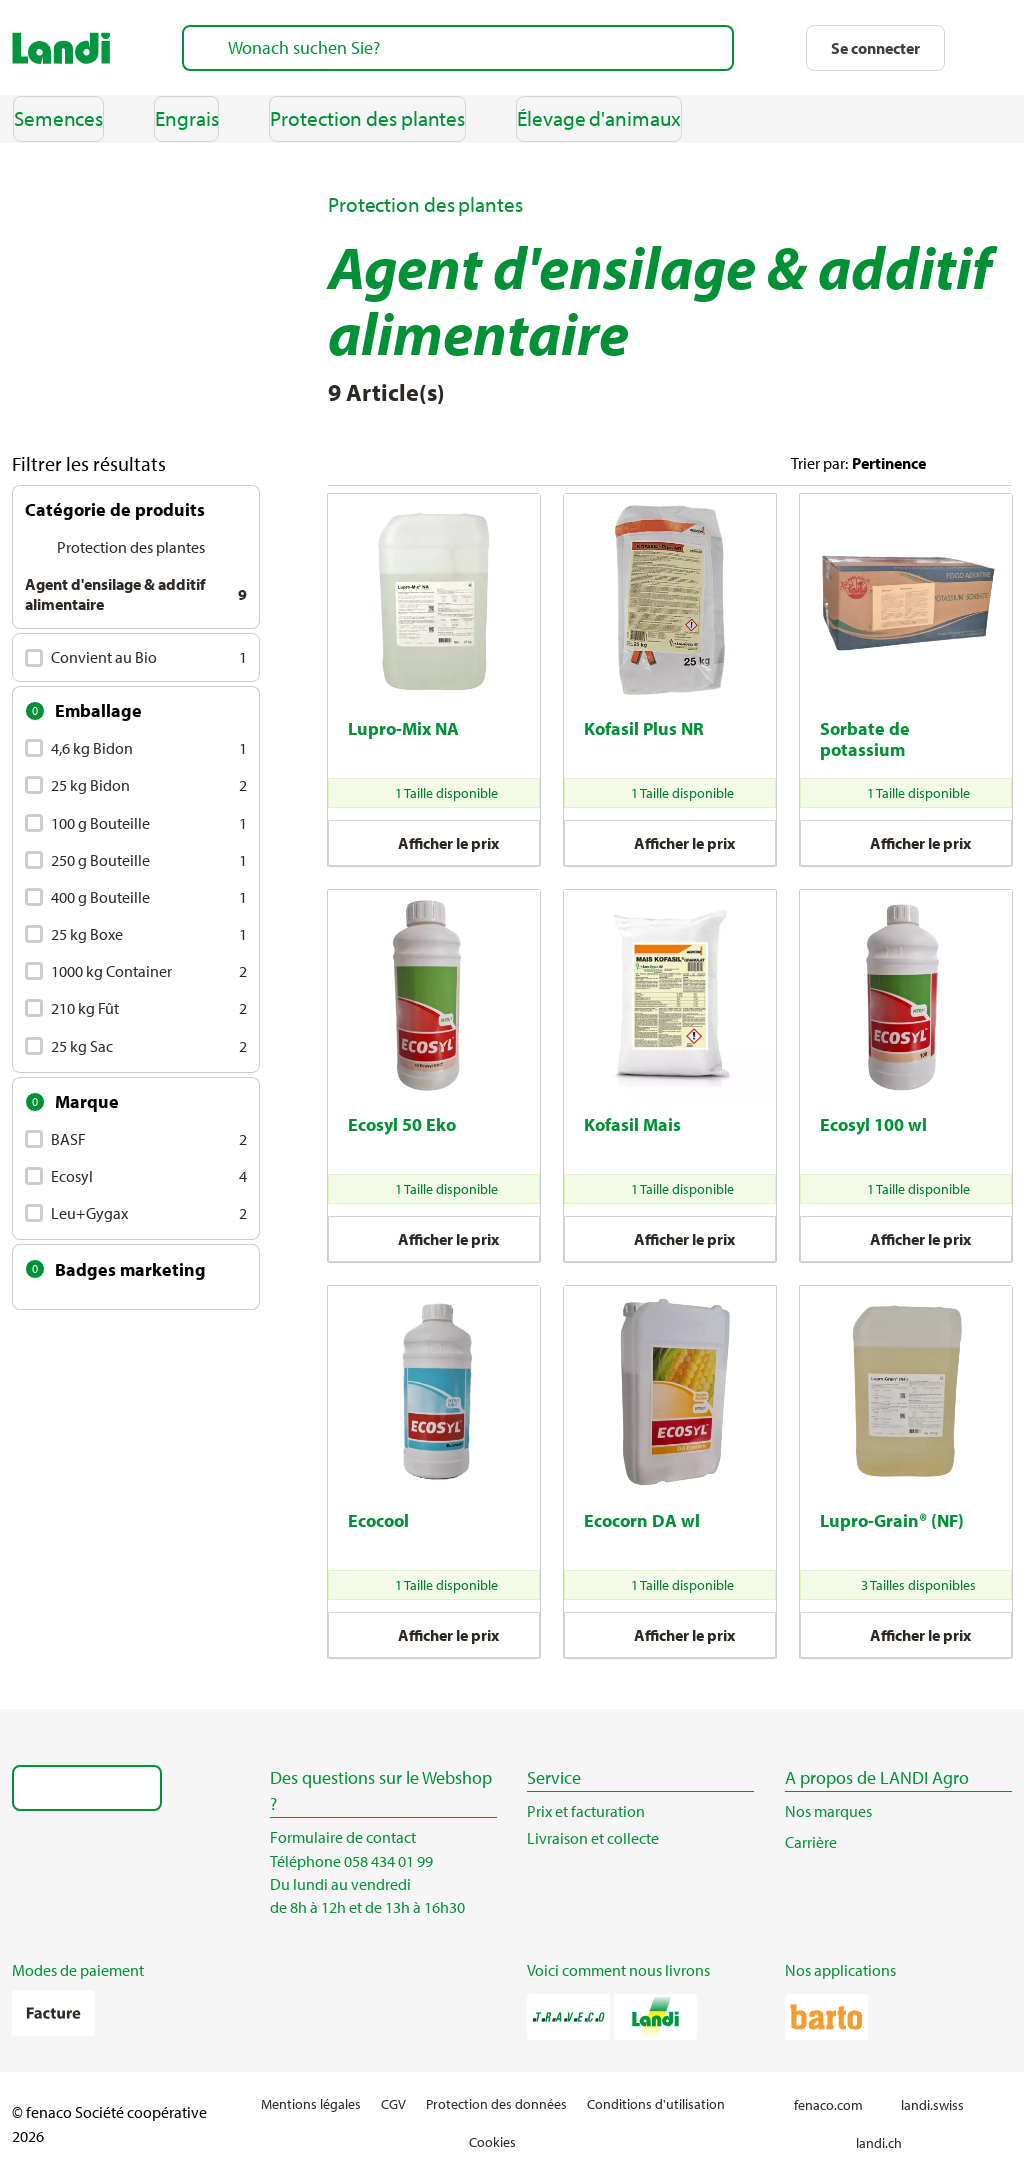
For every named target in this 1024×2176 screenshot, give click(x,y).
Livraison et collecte (593, 1838)
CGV (393, 2104)
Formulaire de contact (343, 1837)
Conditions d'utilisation (656, 2104)
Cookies (492, 2142)
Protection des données (496, 2104)
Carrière (821, 1842)
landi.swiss (941, 2105)
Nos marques (828, 1811)
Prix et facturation (586, 1811)
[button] (875, 48)
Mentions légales (311, 2104)
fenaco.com (837, 2105)
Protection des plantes (425, 204)
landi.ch (888, 2143)
